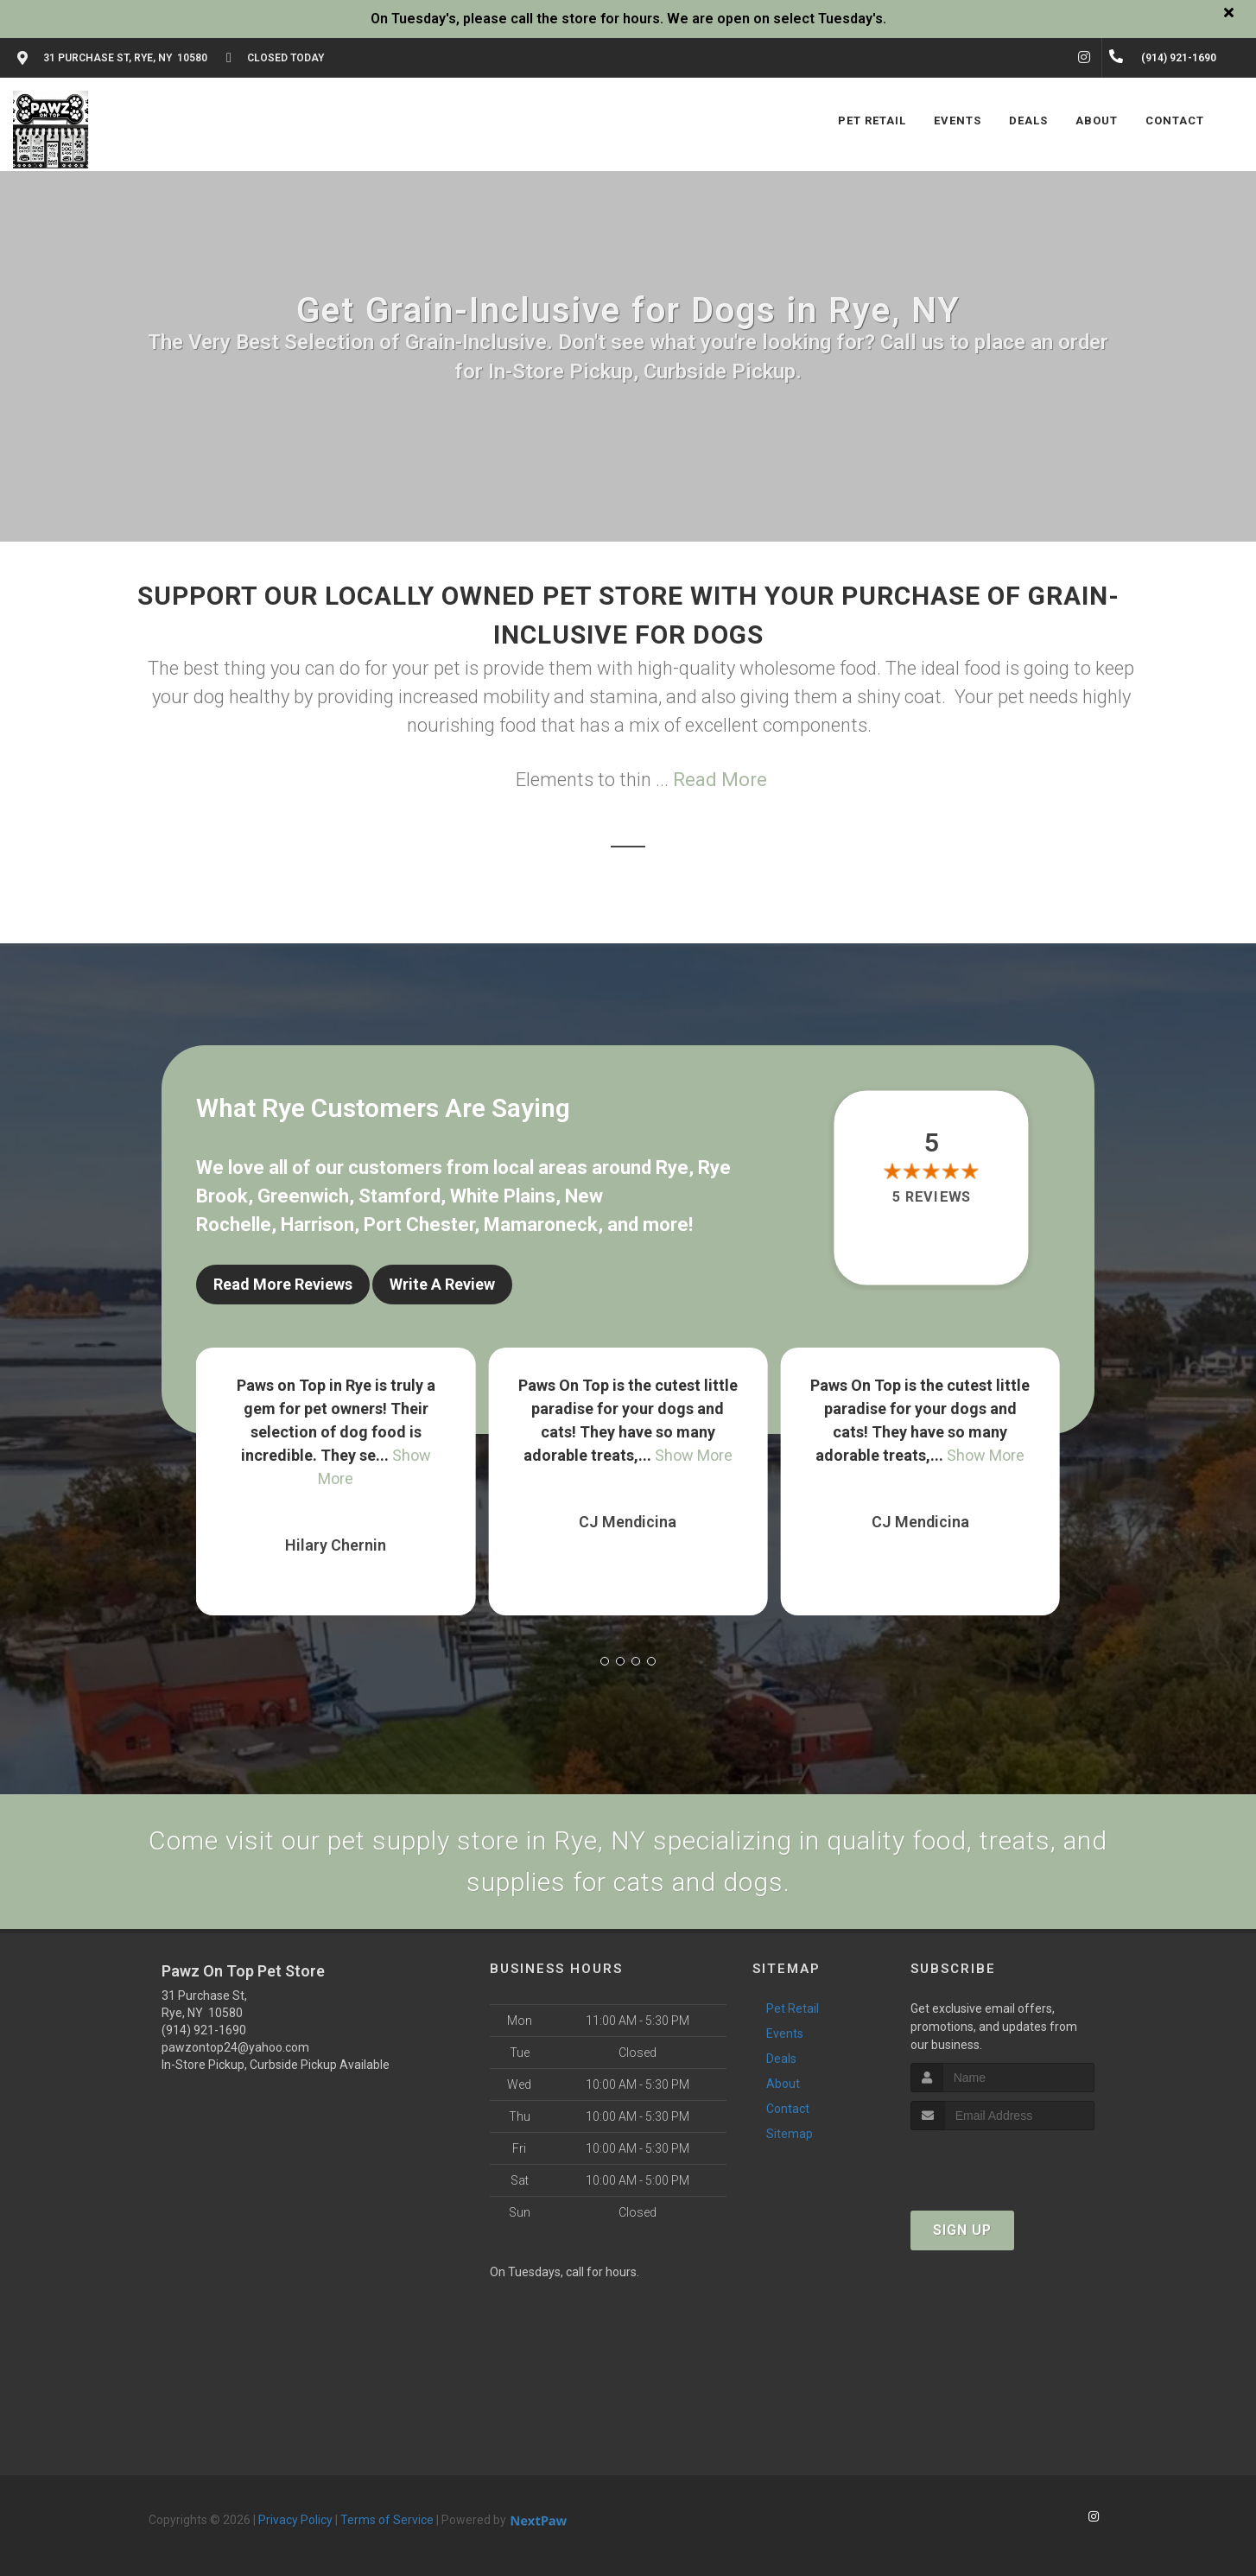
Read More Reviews (282, 1284)
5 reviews (931, 1198)
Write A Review (442, 1284)
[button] (604, 1661)
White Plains (502, 1196)
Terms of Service (387, 2520)
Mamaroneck (541, 1224)
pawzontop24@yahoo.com (235, 2047)
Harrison (317, 1224)
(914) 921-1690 (204, 2030)
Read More (720, 779)
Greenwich (303, 1196)
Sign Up (962, 2230)
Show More (694, 1455)
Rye (672, 1167)
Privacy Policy (295, 2520)
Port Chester (419, 1224)
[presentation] (1002, 2162)
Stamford (399, 1196)
